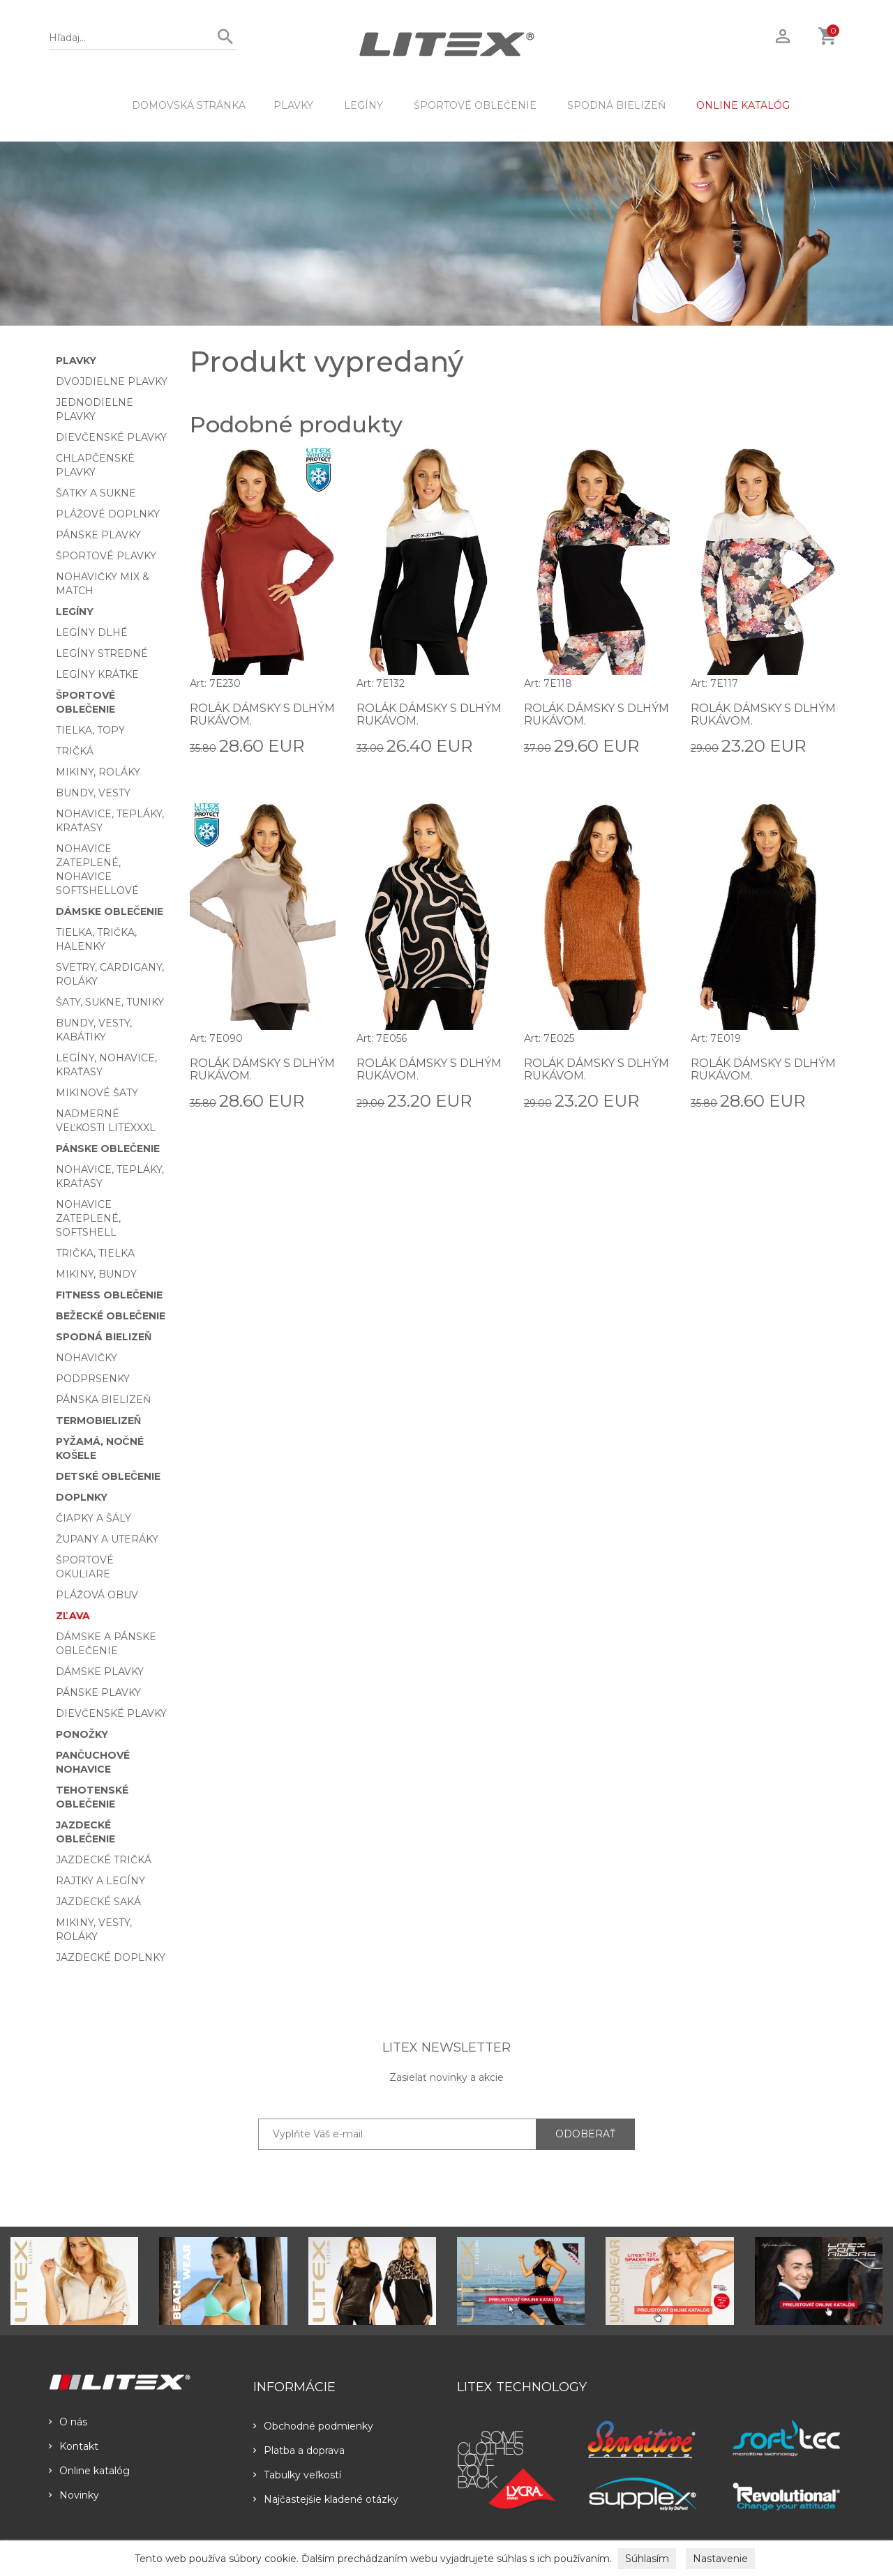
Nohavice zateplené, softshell (88, 1218)
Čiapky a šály (93, 1518)
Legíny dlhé (92, 632)
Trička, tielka (95, 1253)
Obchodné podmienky (313, 2426)
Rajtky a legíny (100, 1880)
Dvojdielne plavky (111, 381)
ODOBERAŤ (585, 2134)
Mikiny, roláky (98, 772)
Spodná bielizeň (616, 105)
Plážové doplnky (108, 514)
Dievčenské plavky (111, 437)
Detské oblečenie (108, 1476)
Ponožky (82, 1734)
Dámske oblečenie (109, 911)
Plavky (293, 105)
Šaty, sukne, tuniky (110, 1002)
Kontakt (73, 2446)
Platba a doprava (299, 2450)
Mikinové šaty (97, 1092)
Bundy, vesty (93, 793)
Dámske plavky (100, 1671)
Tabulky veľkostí (297, 2475)
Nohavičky (86, 1357)
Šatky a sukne (96, 493)
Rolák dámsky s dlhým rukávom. (262, 714)
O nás (68, 2422)
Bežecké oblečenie (110, 1316)
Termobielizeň (98, 1420)
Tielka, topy (90, 730)
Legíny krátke (97, 674)
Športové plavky (106, 556)
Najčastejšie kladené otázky (325, 2499)
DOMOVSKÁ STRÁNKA (189, 105)
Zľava (73, 1615)
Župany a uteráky (107, 1539)
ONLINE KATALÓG (743, 105)
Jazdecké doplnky (110, 1957)
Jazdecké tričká (103, 1860)
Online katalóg (89, 2470)
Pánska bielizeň (103, 1399)
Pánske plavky (98, 535)
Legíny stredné (102, 653)
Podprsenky (93, 1378)
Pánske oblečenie (108, 1148)
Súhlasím (647, 2558)
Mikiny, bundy (96, 1274)
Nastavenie (720, 2558)
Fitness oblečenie (109, 1295)
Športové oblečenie (475, 105)
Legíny (363, 105)
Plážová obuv (97, 1595)
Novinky (74, 2495)
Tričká (74, 751)
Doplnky (81, 1497)
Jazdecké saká (98, 1901)
